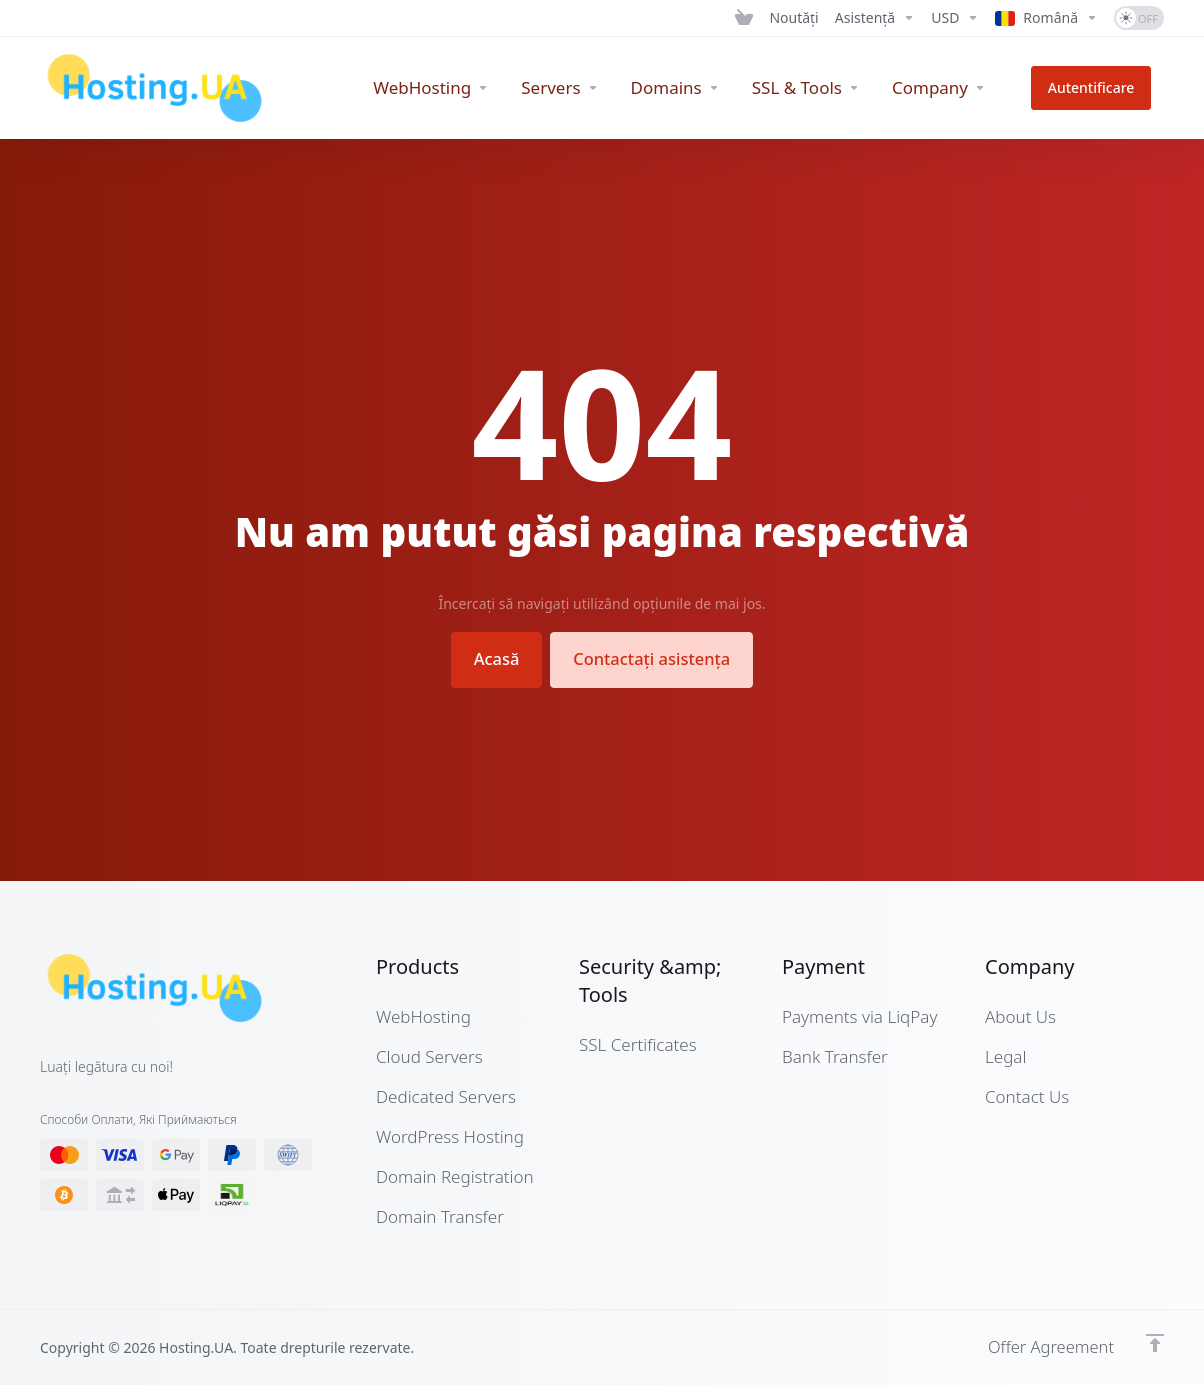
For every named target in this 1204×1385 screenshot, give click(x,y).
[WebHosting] (457, 88)
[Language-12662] (1046, 18)
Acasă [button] (491, 658)
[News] (793, 18)
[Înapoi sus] (1155, 1342)
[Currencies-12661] (955, 18)
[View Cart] (744, 18)
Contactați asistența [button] (655, 658)
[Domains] (700, 88)
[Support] (875, 18)
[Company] (964, 88)
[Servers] (585, 88)
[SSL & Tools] (831, 88)
